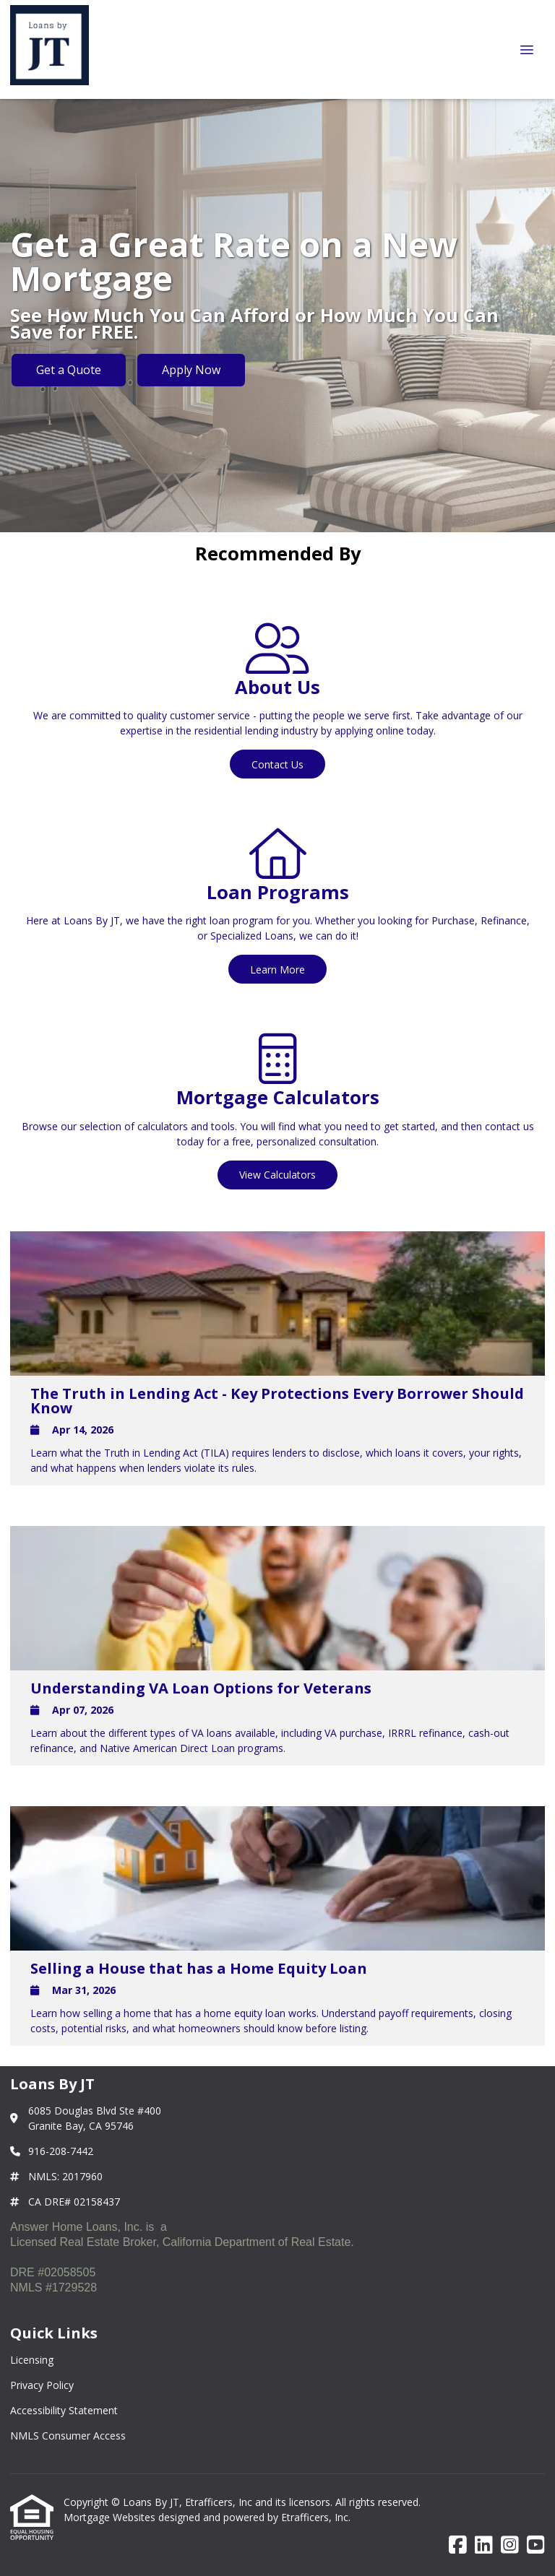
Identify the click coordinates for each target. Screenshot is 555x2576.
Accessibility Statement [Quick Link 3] (64, 2410)
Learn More (277, 969)
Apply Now (191, 370)
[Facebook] (458, 2545)
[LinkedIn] (484, 2545)
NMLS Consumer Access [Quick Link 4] (68, 2435)
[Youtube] (536, 2545)
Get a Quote (68, 370)
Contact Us (277, 764)
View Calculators (277, 1174)
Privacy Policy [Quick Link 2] (42, 2385)
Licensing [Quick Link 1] (31, 2360)
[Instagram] (510, 2545)
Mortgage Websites (111, 2517)
